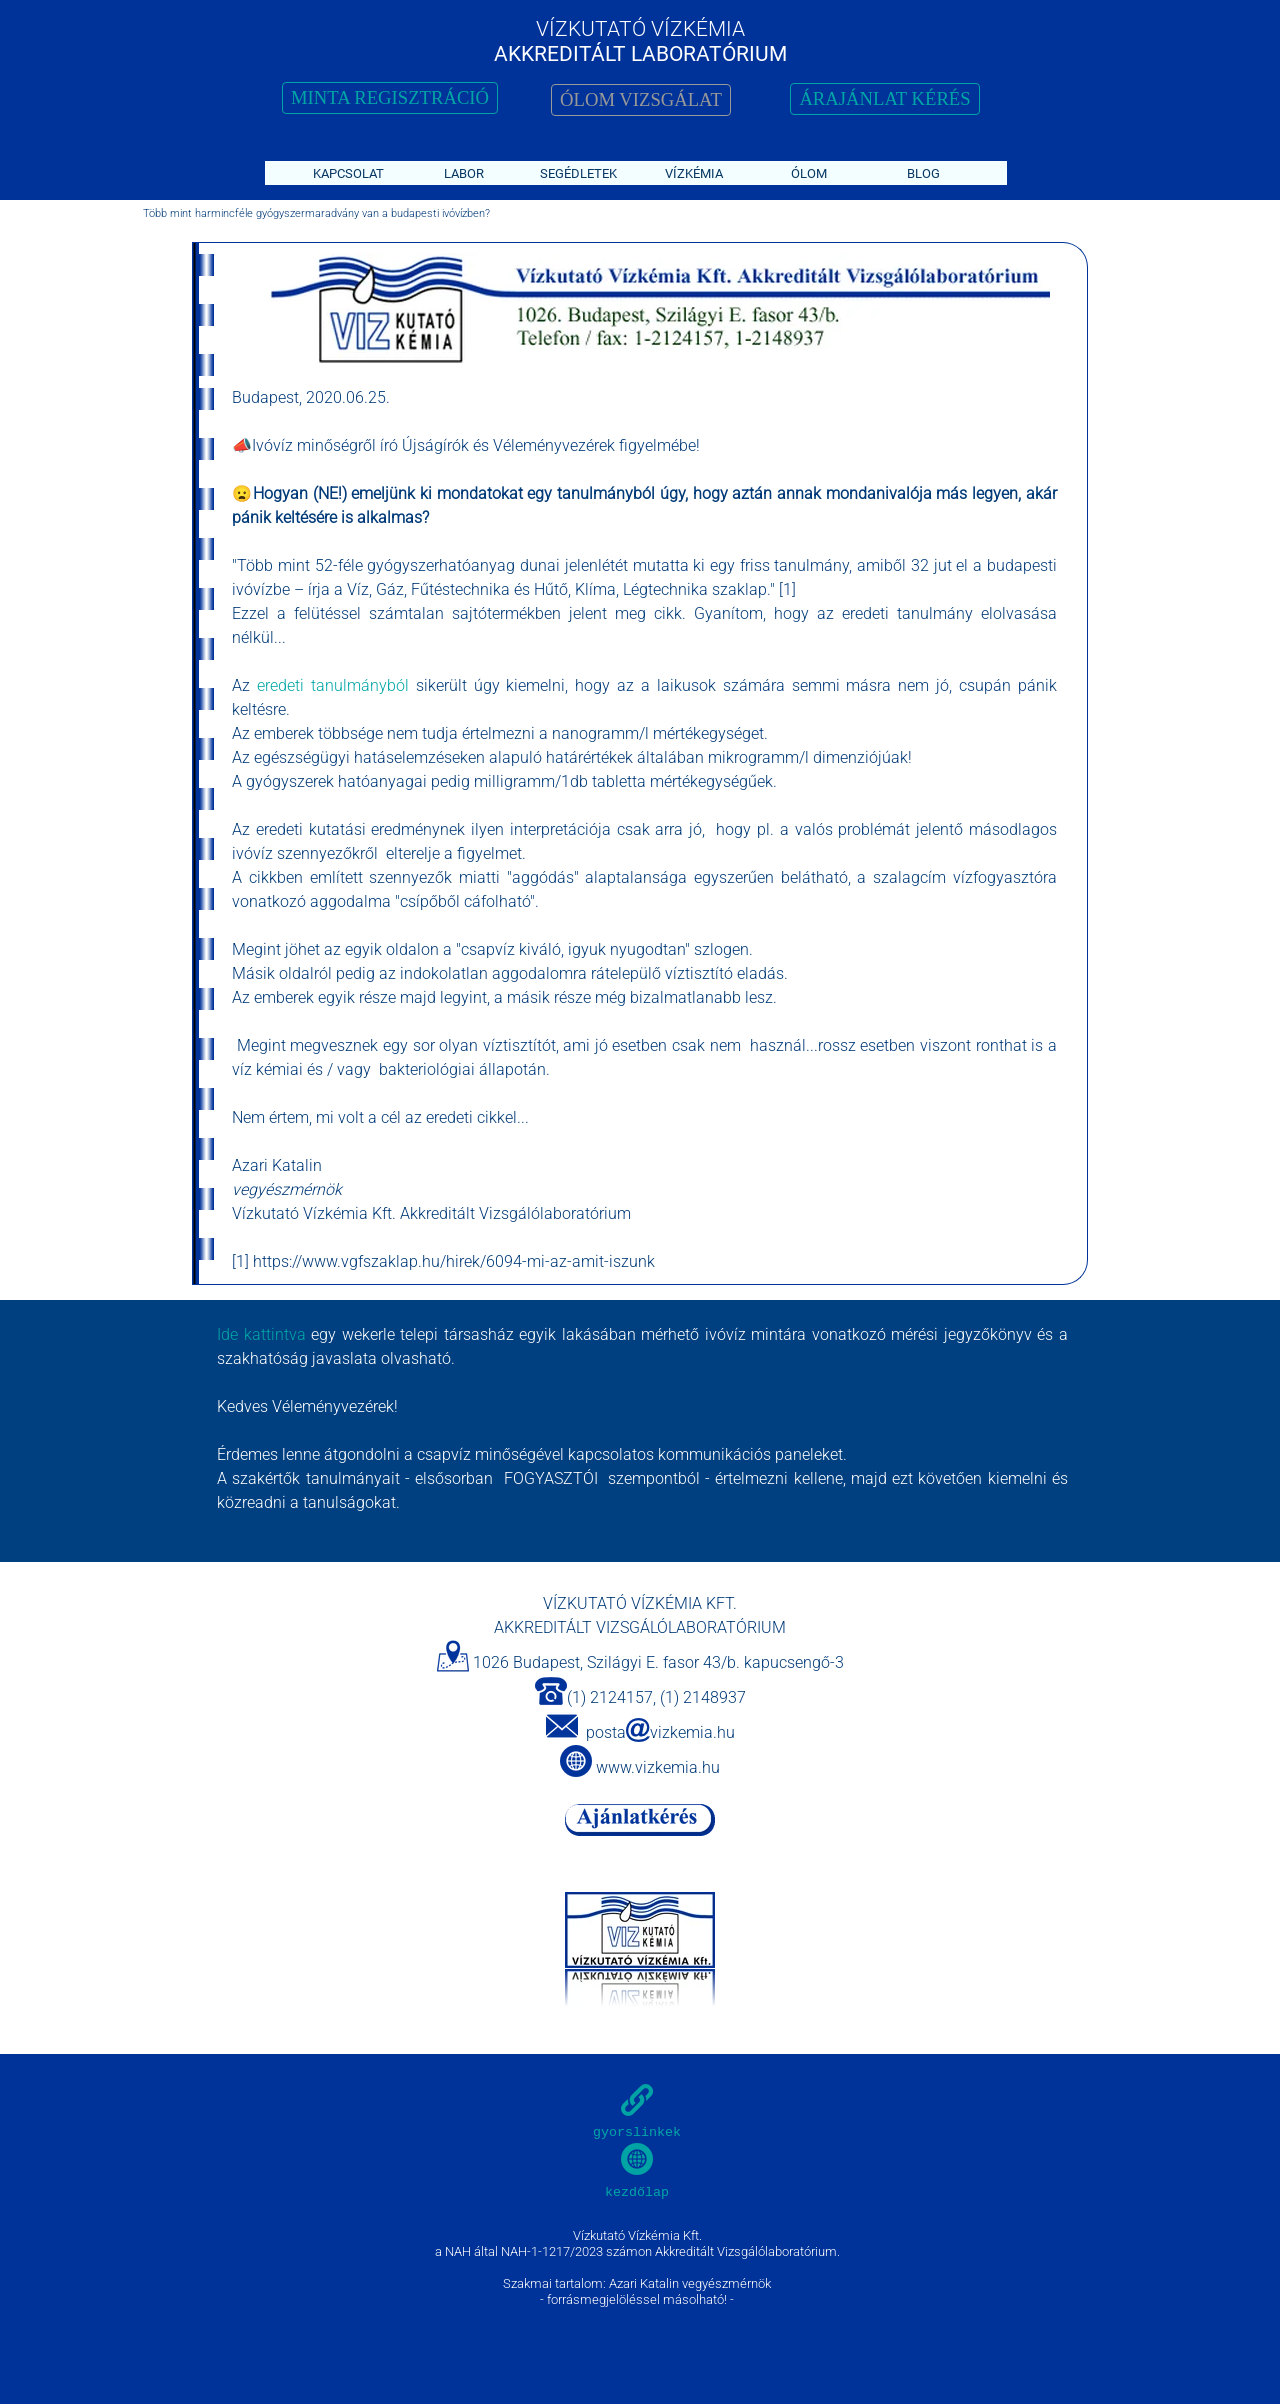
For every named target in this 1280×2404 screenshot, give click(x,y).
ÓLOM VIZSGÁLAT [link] (641, 99)
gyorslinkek (637, 2132)
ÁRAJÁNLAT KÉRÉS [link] (884, 98)
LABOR (464, 173)
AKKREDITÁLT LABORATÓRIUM (640, 53)
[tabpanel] (652, 309)
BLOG (923, 173)
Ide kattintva (261, 1334)
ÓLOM (809, 173)
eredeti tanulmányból (329, 685)
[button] (562, 1727)
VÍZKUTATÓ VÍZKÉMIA (640, 28)
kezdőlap (637, 2192)
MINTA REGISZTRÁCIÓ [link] (390, 97)
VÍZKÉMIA (694, 173)
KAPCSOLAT (348, 173)
